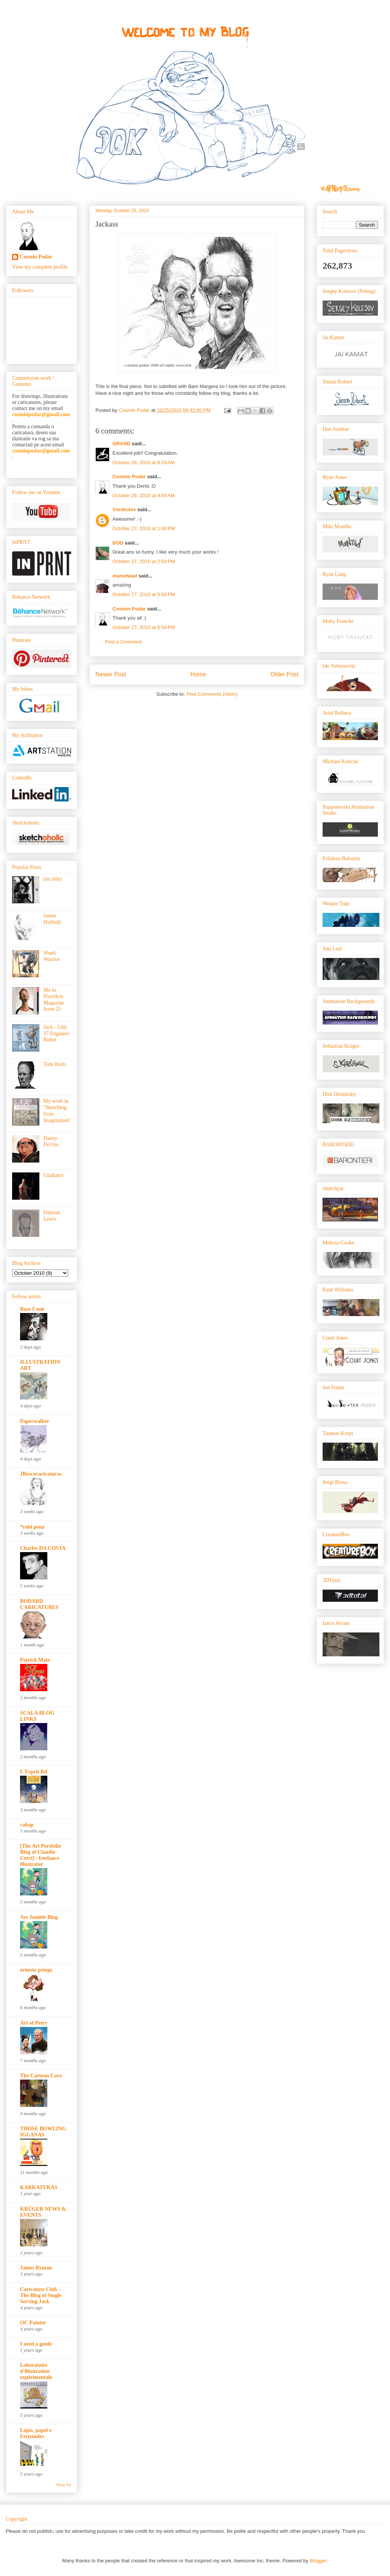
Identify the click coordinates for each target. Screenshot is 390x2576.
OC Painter (33, 2323)
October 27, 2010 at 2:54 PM (143, 561)
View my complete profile (40, 267)
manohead (124, 576)
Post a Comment (123, 642)
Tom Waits (55, 1064)
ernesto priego (36, 1970)
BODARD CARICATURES (39, 1604)
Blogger (318, 2560)
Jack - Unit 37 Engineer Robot (56, 1033)
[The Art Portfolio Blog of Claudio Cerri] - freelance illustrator (40, 1855)
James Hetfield (52, 919)
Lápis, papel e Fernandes (35, 2433)
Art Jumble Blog (39, 1917)
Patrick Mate (35, 1660)
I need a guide (36, 2344)
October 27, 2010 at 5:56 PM (143, 594)
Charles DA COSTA (43, 1548)
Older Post (284, 674)
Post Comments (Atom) (211, 694)
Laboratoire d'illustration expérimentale (36, 2371)
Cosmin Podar (129, 476)
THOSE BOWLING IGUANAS (43, 2132)
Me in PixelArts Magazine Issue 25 (54, 999)
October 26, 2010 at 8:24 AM (143, 462)
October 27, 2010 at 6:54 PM (143, 627)
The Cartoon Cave (41, 2075)
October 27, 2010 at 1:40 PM (143, 528)
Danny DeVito (51, 1141)
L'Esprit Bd (33, 1772)
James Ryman (36, 2268)
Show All (63, 2485)
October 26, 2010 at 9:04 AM (143, 495)
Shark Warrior (52, 956)
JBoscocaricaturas (41, 1474)
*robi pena (32, 1527)
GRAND (121, 443)
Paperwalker (34, 1421)
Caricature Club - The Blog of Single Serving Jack (40, 2295)
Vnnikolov (124, 509)
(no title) (53, 879)
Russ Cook (32, 1309)
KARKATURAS (39, 2187)
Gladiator (54, 1175)
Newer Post (110, 674)
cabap (27, 1825)
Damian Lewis (52, 1216)
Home (198, 674)
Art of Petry (33, 2023)
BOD (117, 543)
